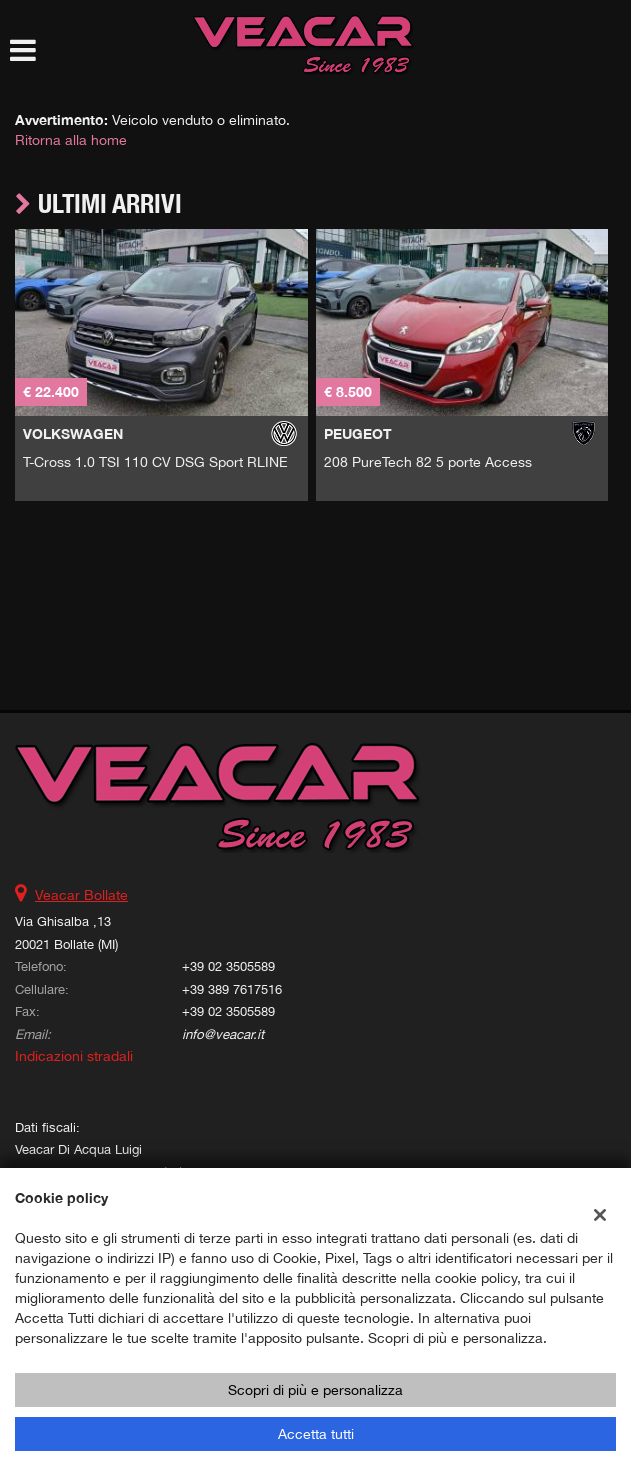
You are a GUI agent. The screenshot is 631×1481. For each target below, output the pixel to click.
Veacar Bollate (81, 895)
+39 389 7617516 (232, 989)
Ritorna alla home (71, 140)
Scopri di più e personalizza (315, 1390)
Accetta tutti (316, 1434)
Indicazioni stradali (74, 1056)
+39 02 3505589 (228, 966)
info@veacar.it (223, 1034)
